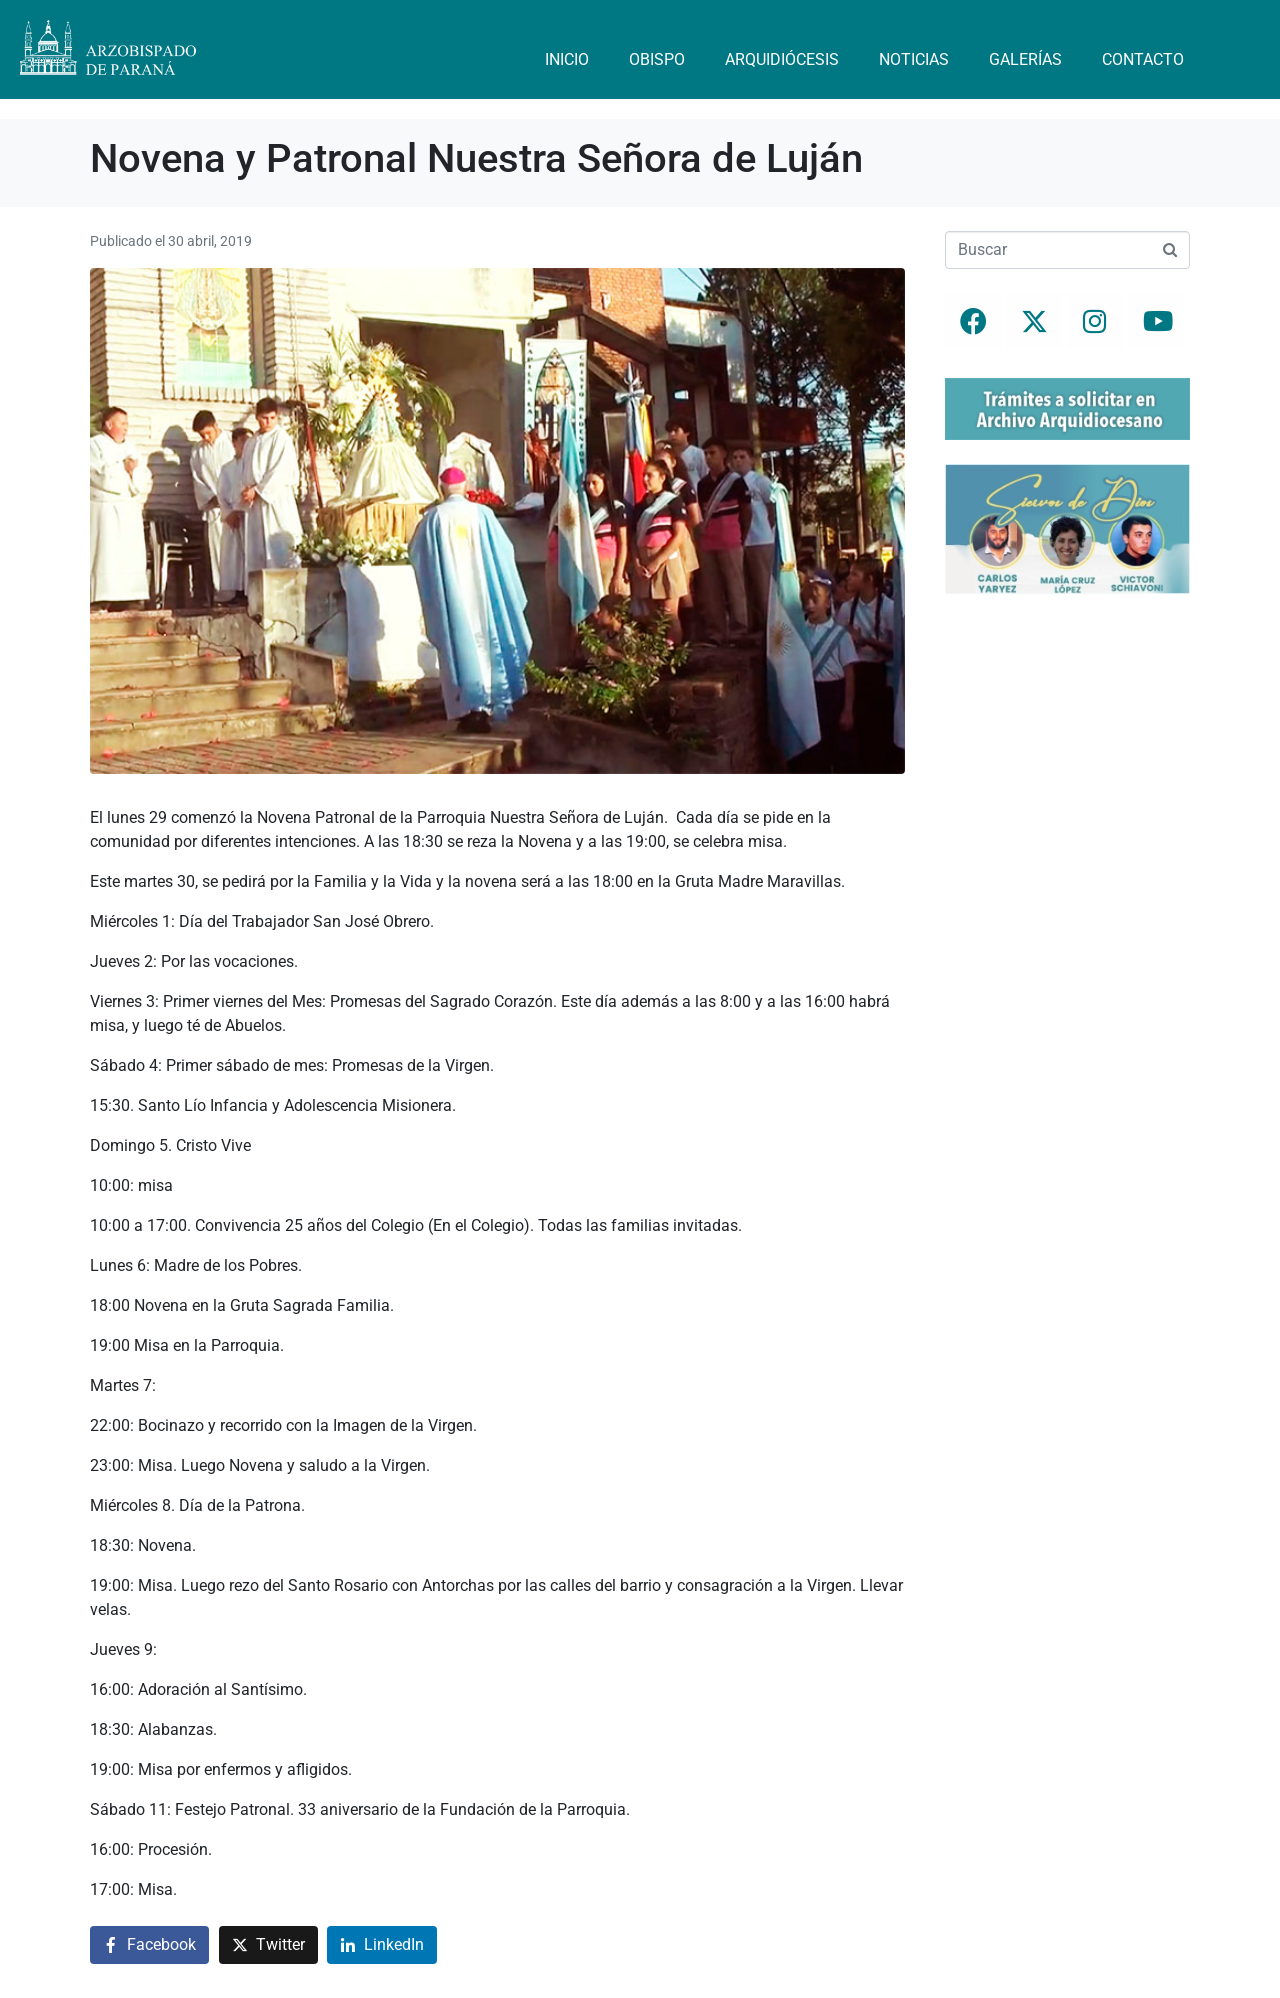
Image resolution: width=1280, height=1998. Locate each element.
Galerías (1025, 59)
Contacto (1143, 59)
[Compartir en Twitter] (268, 1945)
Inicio (567, 59)
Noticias (914, 59)
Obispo (657, 59)
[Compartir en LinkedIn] (382, 1945)
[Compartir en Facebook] (149, 1945)
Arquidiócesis (782, 59)
